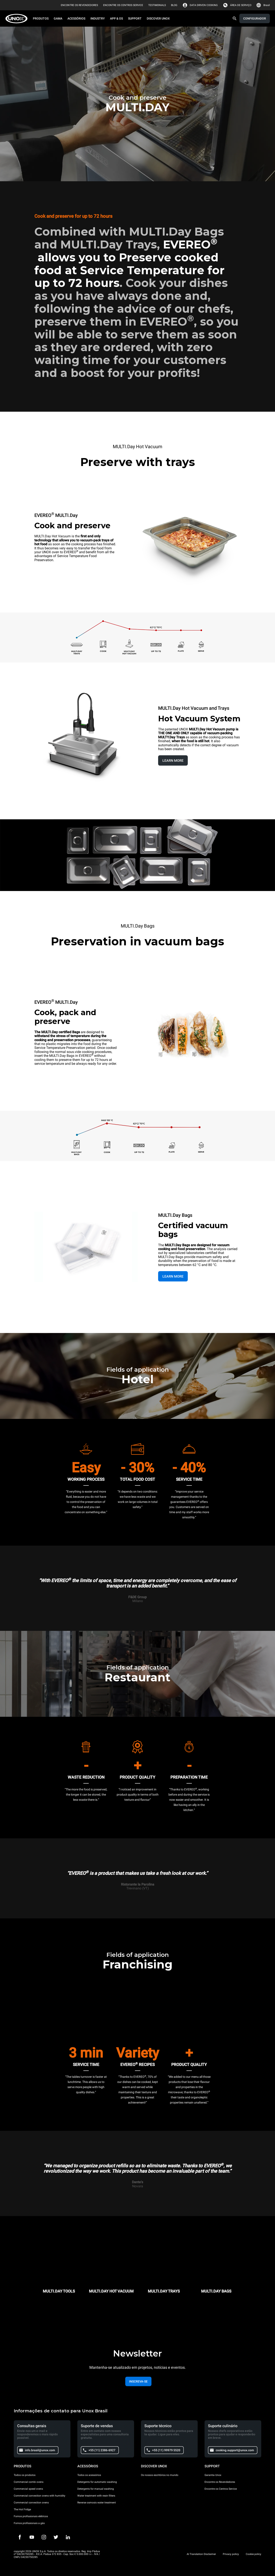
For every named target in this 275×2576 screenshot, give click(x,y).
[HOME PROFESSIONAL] (17, 18)
